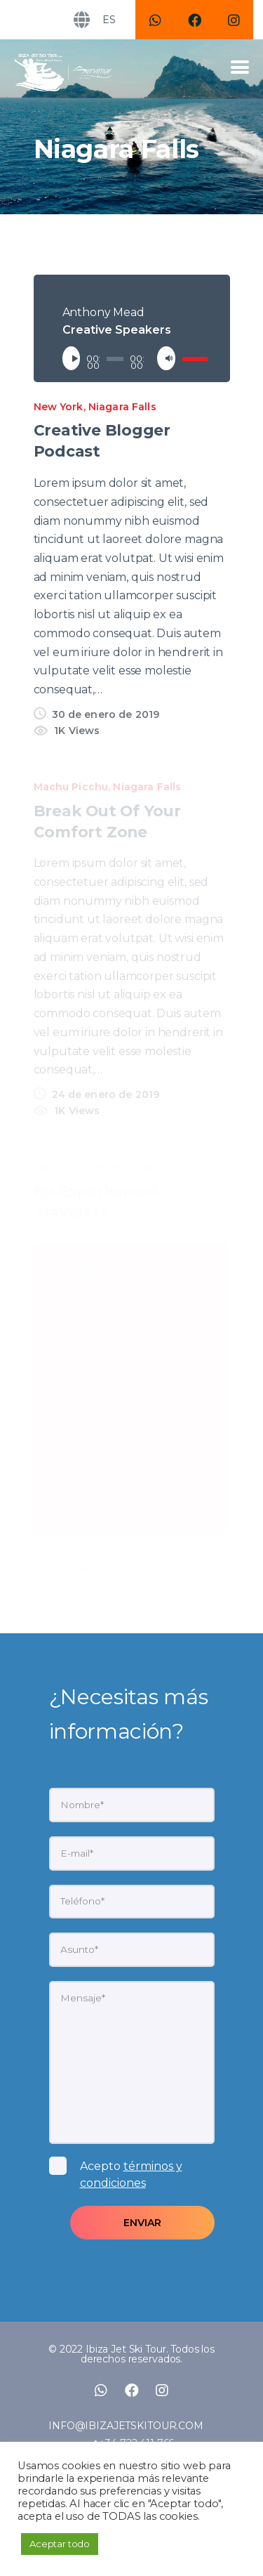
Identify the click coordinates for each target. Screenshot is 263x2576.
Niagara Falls (122, 406)
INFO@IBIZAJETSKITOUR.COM (125, 2425)
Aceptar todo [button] (59, 2543)
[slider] (115, 359)
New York (58, 406)
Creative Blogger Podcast (102, 440)
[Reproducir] (74, 358)
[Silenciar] (169, 358)
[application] (131, 358)
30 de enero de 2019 (106, 714)
